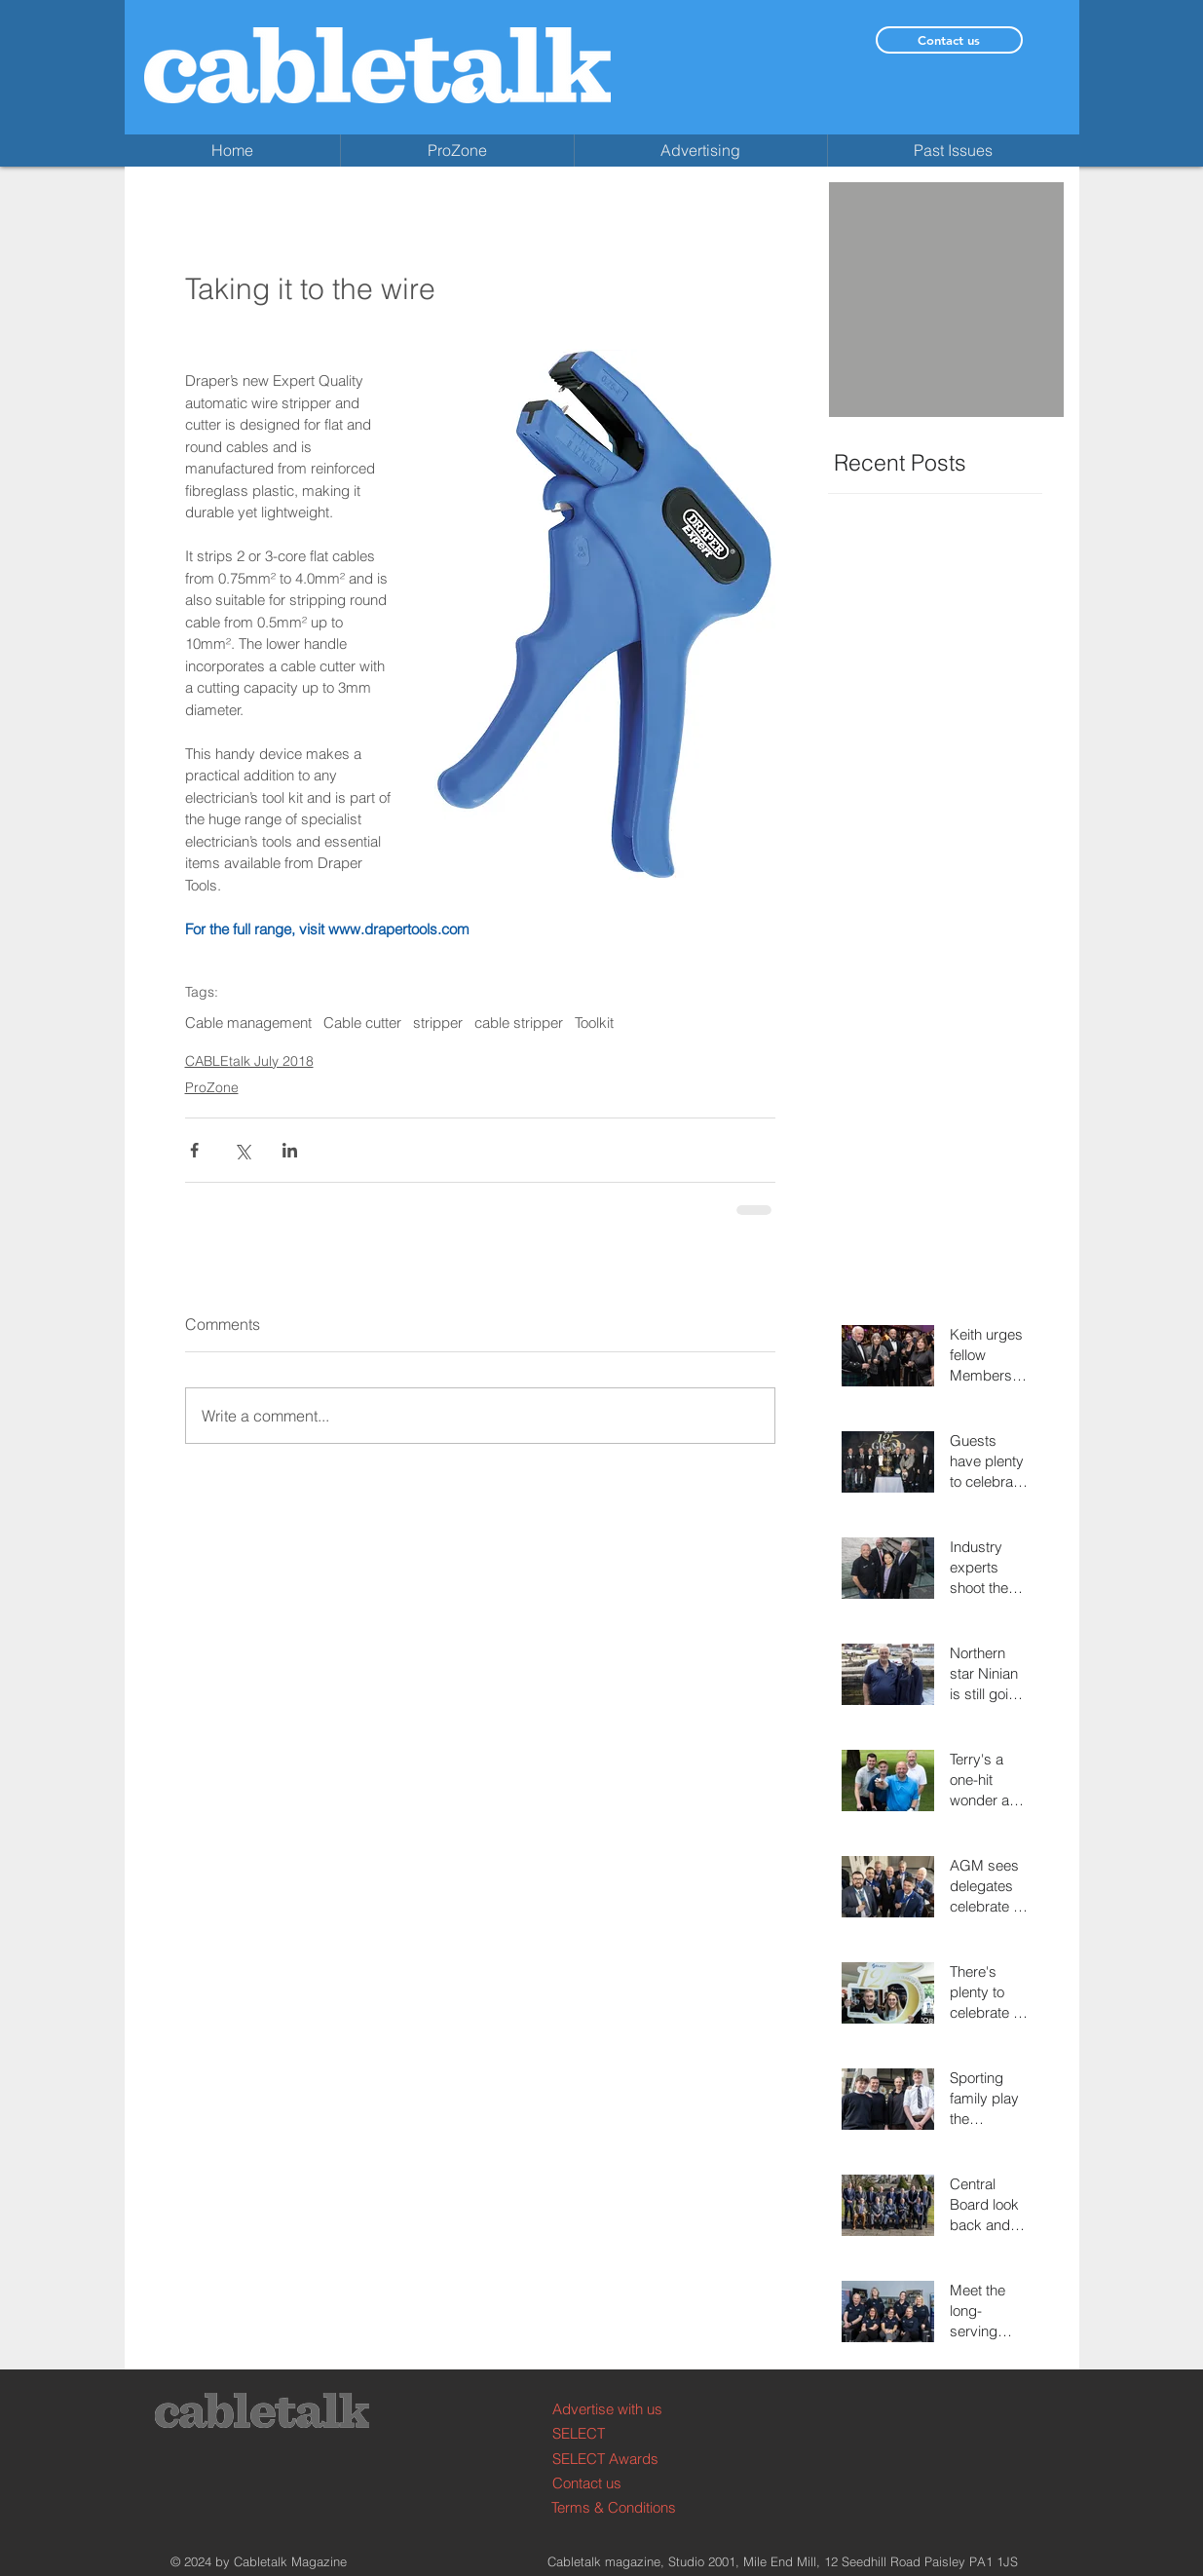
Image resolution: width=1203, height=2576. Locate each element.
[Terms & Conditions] (624, 2507)
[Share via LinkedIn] (290, 1150)
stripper (438, 1023)
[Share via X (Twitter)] (242, 1150)
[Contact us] (949, 40)
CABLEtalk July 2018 (249, 1061)
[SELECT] (625, 2433)
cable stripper (518, 1023)
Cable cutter (362, 1023)
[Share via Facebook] (194, 1150)
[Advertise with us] (625, 2409)
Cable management (248, 1023)
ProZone (212, 1087)
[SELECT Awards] (625, 2458)
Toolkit (594, 1023)
